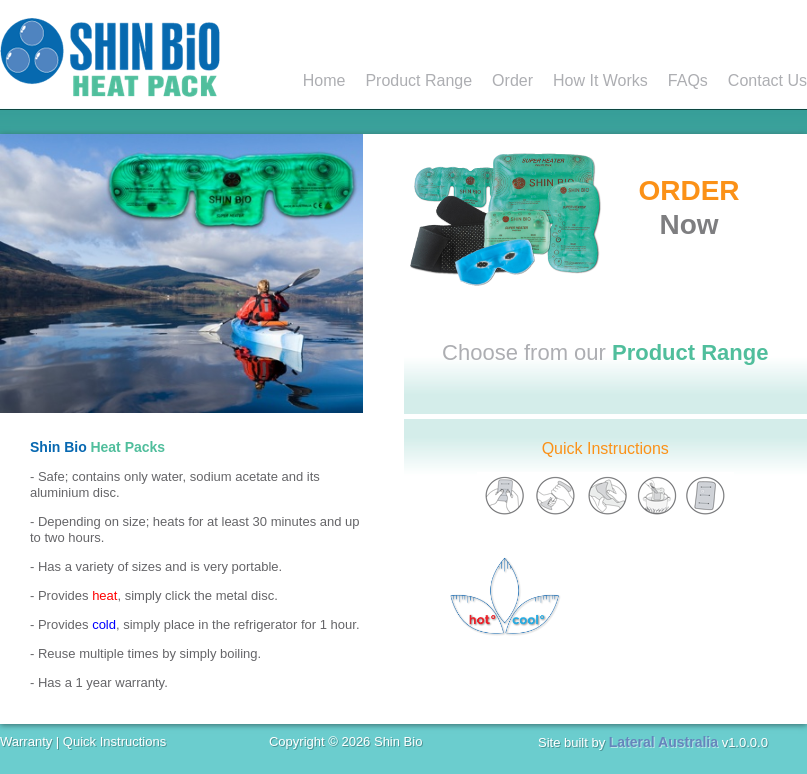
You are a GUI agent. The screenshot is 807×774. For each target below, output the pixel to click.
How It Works (600, 80)
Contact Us (767, 80)
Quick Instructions (605, 448)
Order (512, 80)
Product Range (418, 80)
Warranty (26, 741)
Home (324, 80)
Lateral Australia (663, 742)
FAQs (688, 80)
